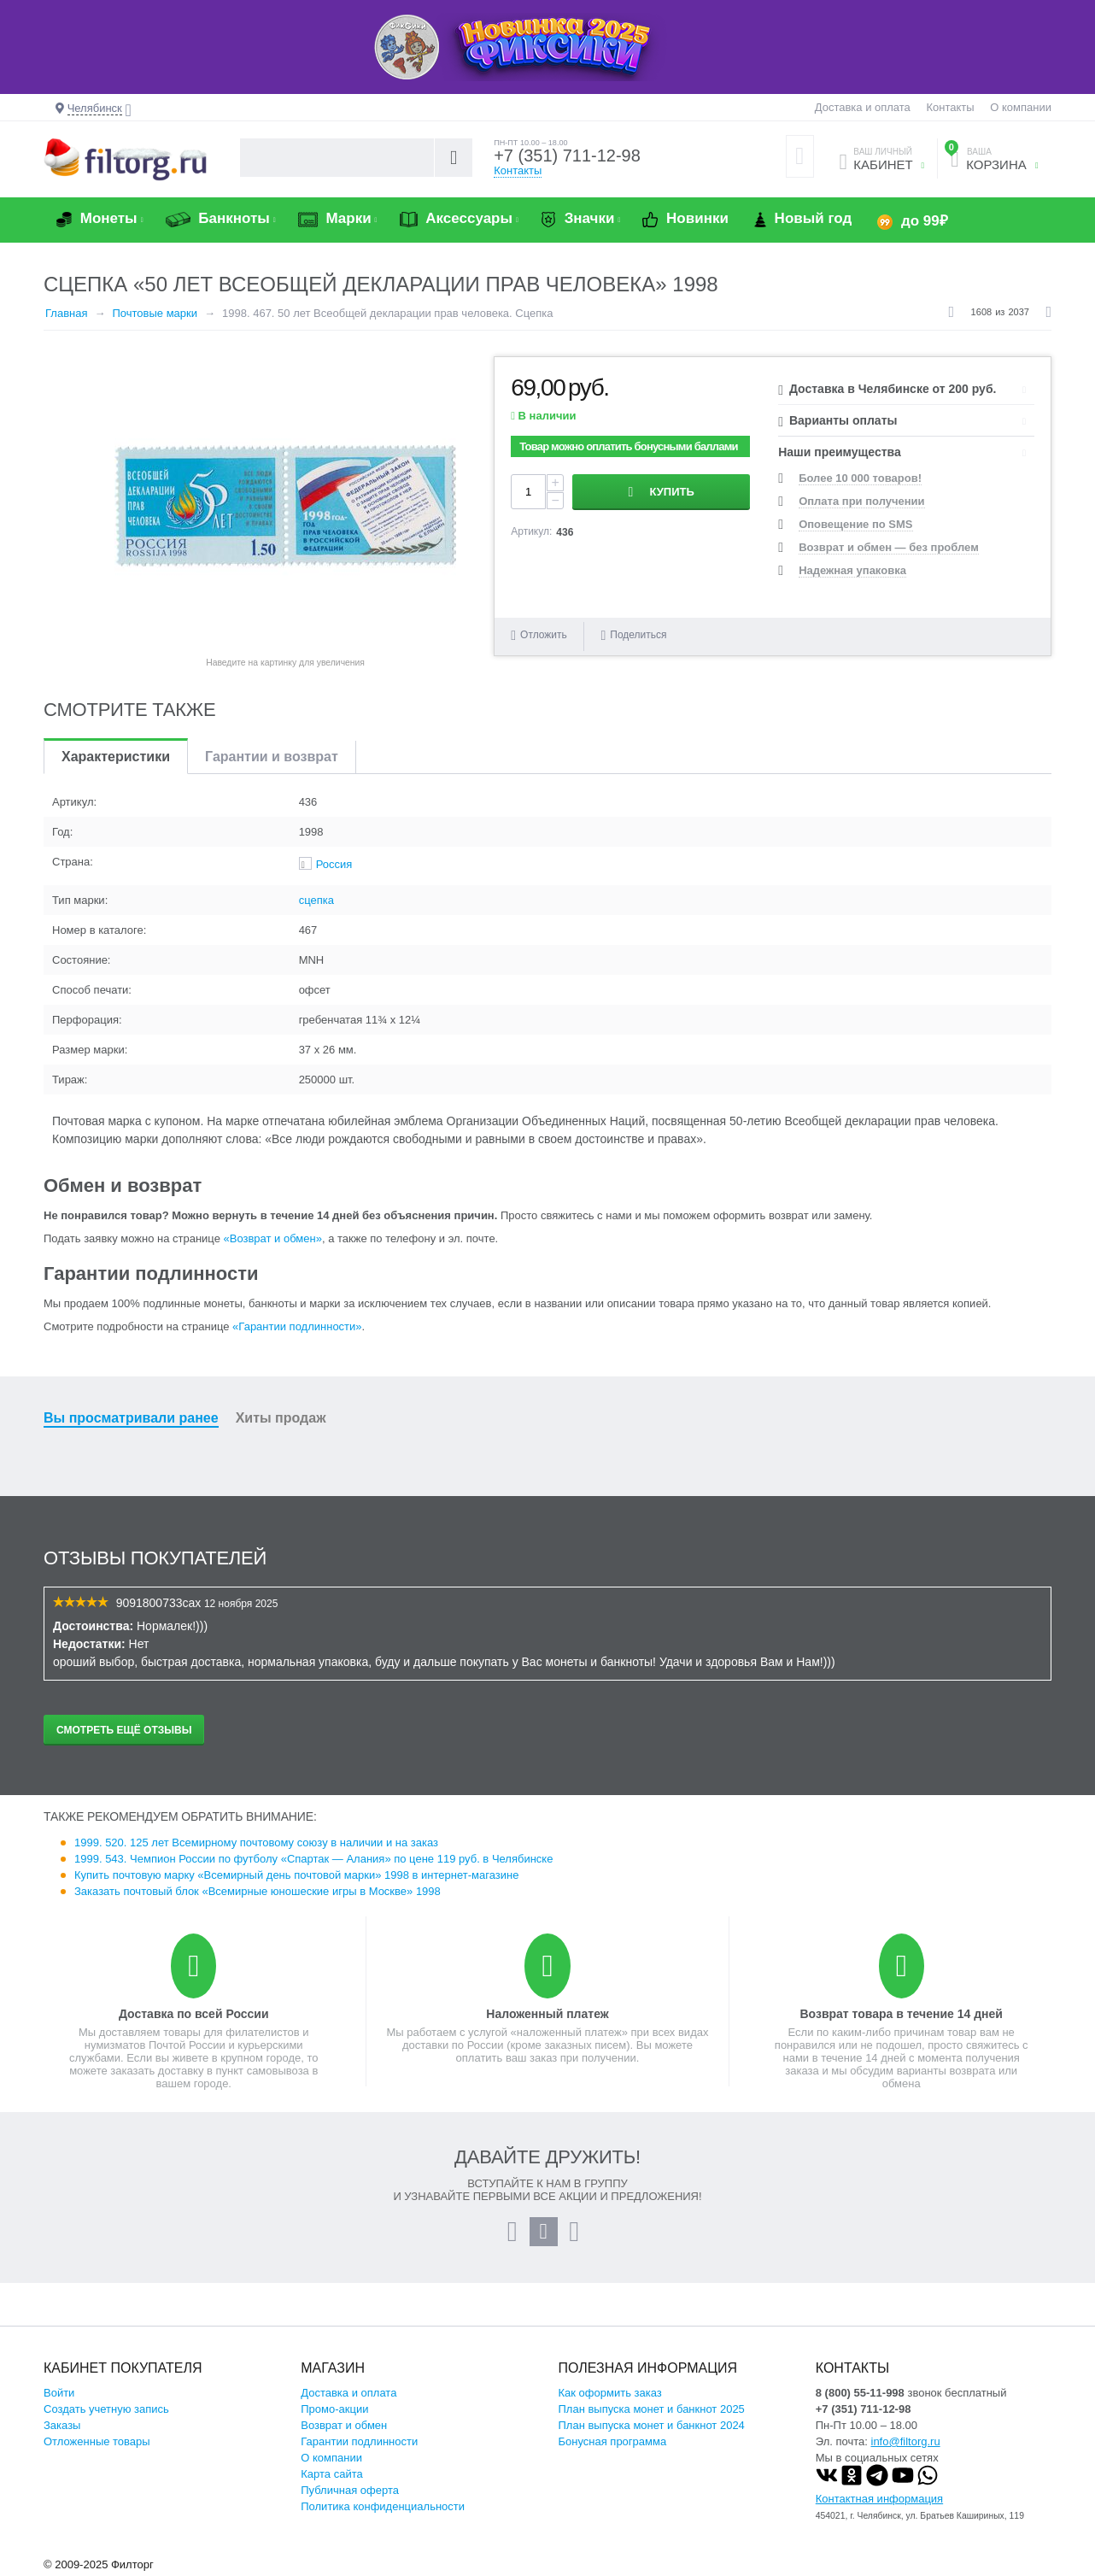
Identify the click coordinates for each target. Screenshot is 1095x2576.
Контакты (950, 107)
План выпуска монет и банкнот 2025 (652, 2409)
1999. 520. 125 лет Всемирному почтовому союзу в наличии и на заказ (256, 1842)
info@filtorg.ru (905, 2441)
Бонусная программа (613, 2441)
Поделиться (633, 635)
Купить (672, 491)
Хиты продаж (281, 1418)
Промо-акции (334, 2409)
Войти (59, 2392)
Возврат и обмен (344, 2425)
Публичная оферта (350, 2490)
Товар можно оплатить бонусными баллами (628, 446)
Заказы (62, 2425)
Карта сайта (331, 2473)
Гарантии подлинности (359, 2441)
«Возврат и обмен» (273, 1238)
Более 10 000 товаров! (860, 478)
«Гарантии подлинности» (296, 1326)
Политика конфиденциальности (383, 2506)
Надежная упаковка (852, 570)
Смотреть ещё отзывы (123, 1730)
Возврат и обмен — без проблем (889, 547)
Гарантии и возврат (271, 756)
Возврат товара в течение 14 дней (900, 2014)
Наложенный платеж (547, 2014)
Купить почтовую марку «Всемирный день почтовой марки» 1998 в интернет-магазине (296, 1875)
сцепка (316, 900)
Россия (334, 864)
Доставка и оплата (863, 107)
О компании (1020, 107)
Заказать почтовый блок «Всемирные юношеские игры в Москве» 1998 (257, 1891)
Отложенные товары (97, 2441)
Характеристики (115, 756)
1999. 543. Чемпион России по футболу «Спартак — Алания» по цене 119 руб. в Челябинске (313, 1858)
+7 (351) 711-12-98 (567, 155)
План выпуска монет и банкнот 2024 (652, 2425)
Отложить (543, 635)
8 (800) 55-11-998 (860, 2392)
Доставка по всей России (194, 2014)
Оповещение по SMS (855, 524)
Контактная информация (879, 2498)
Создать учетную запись (106, 2409)
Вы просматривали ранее (131, 1418)
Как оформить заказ (610, 2392)
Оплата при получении (861, 501)
